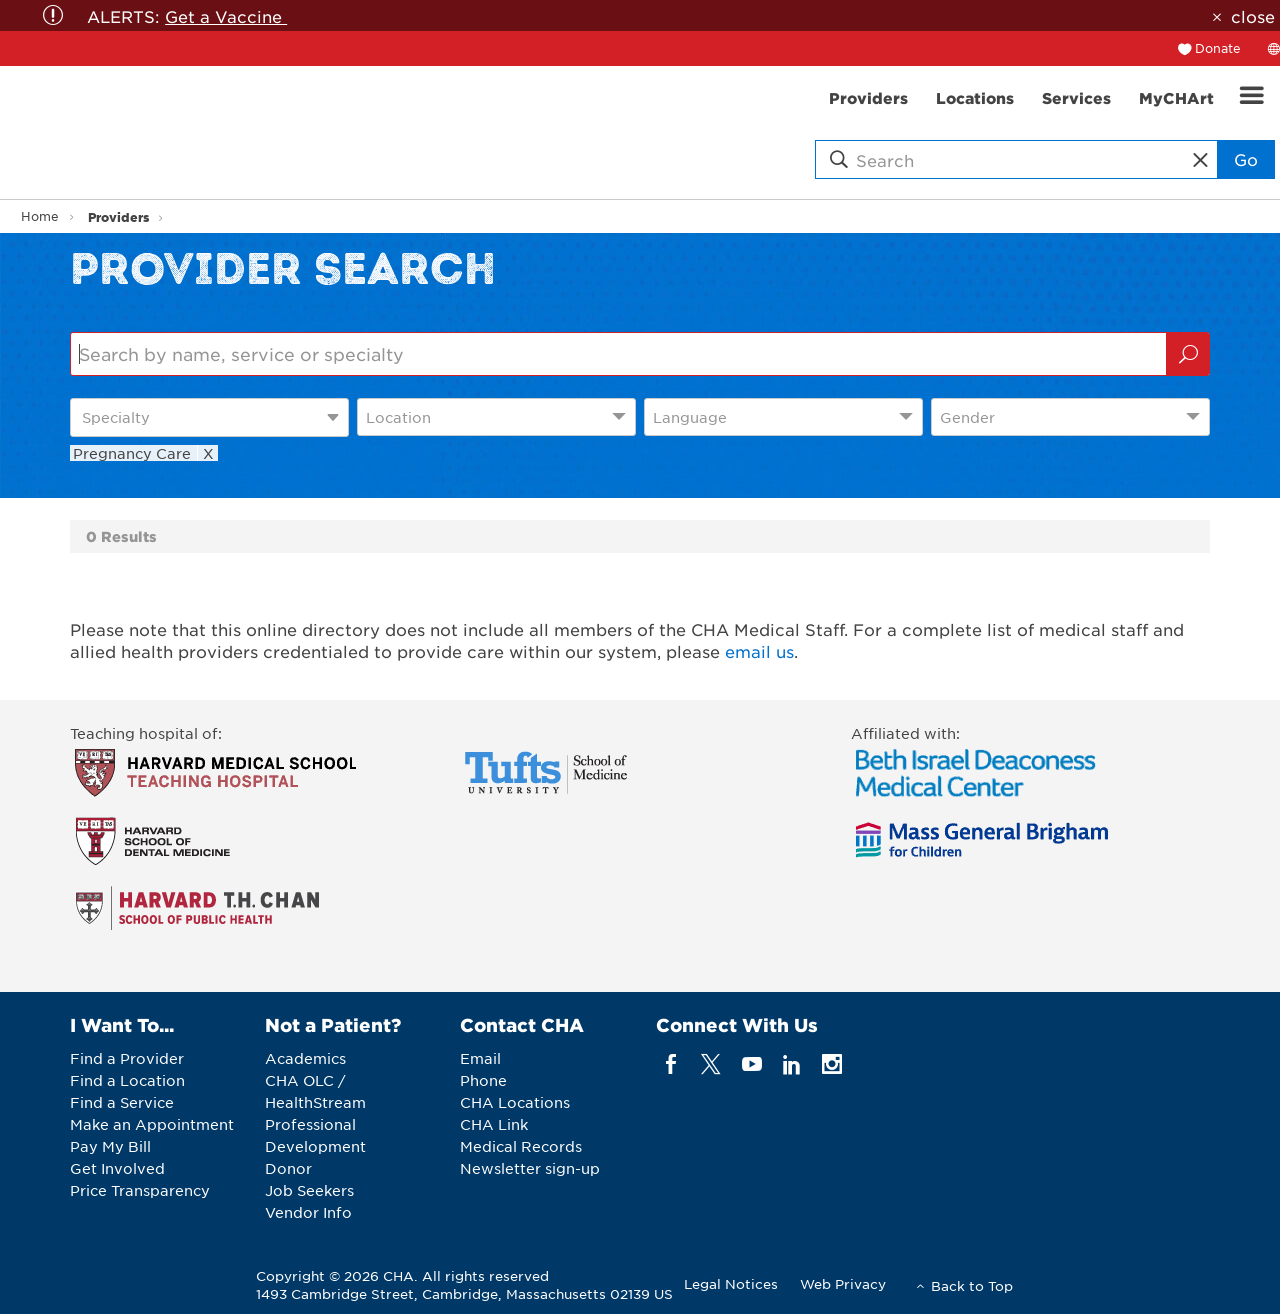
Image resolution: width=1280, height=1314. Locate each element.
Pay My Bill (110, 1146)
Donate (1218, 48)
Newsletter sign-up (530, 1168)
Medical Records (521, 1146)
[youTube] (751, 1063)
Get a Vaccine (226, 16)
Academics (305, 1058)
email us (759, 651)
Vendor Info (308, 1212)
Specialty (116, 417)
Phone (483, 1080)
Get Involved (117, 1168)
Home (40, 216)
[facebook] (671, 1063)
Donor (288, 1168)
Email (480, 1058)
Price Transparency (140, 1190)
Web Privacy (843, 1283)
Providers (118, 216)
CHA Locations (515, 1102)
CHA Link (494, 1124)
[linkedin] (791, 1063)
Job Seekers (309, 1190)
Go (1246, 159)
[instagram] (832, 1063)
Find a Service (122, 1102)
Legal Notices (731, 1283)
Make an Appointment (152, 1124)
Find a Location (127, 1080)
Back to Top (972, 1285)
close (1253, 16)
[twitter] (711, 1063)
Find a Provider (127, 1058)
